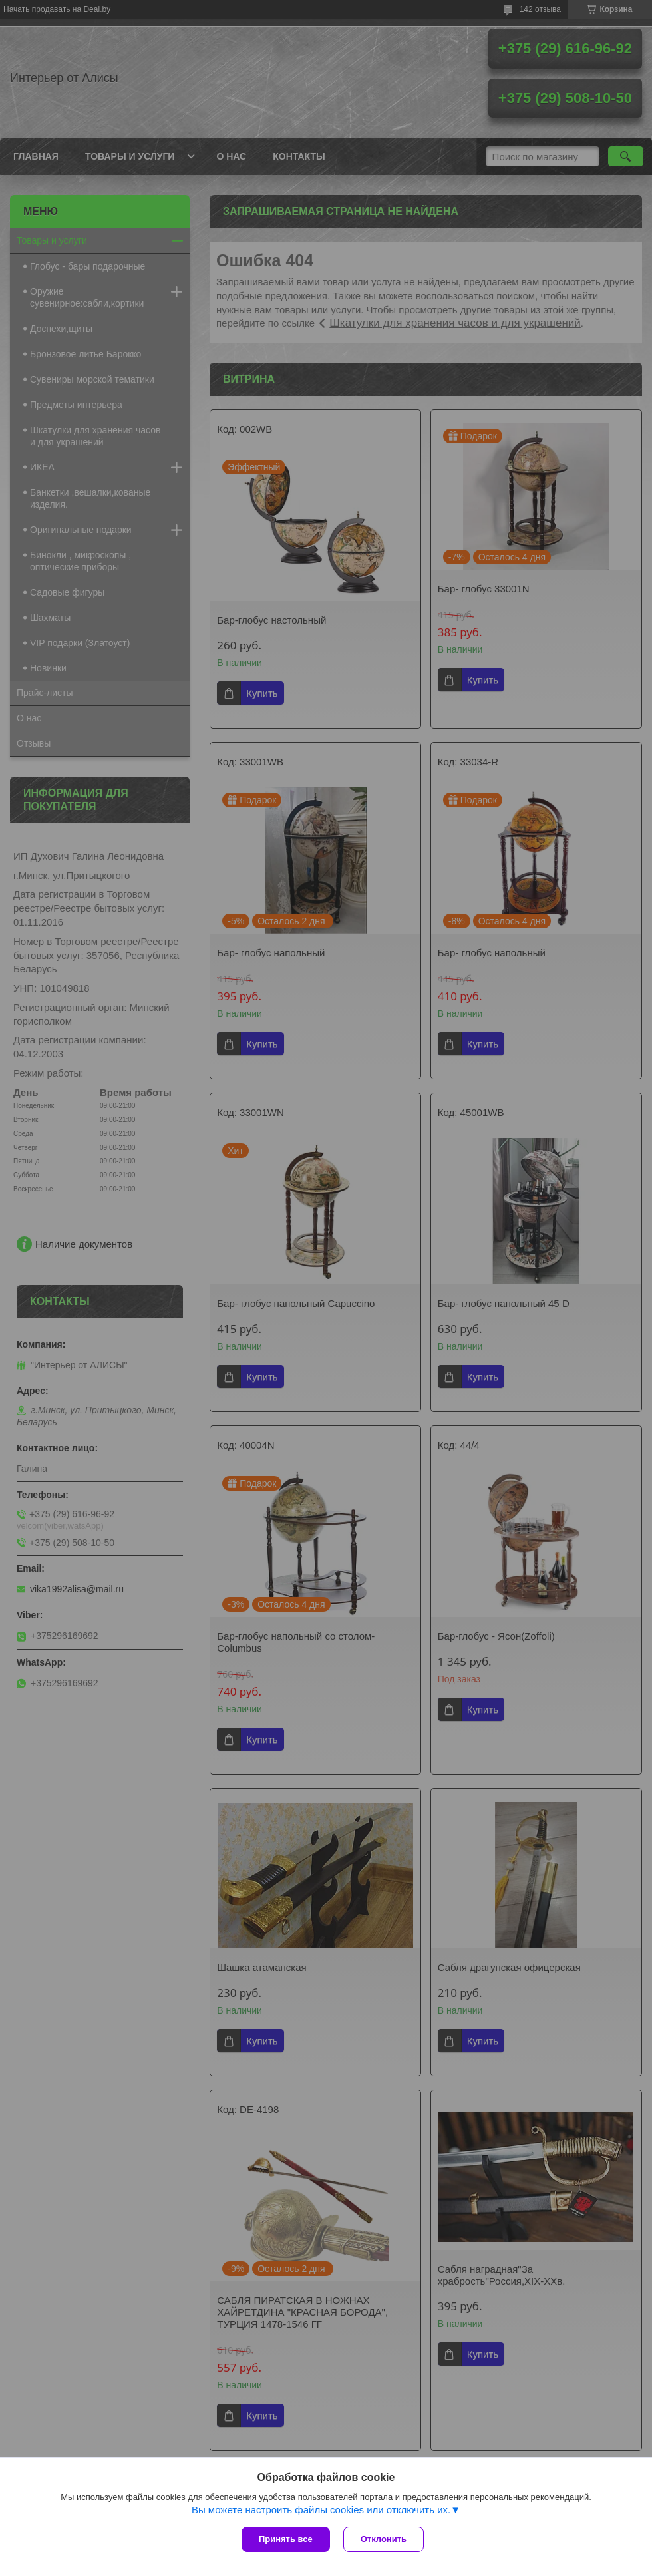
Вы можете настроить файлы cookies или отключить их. (321, 2509)
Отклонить (384, 2539)
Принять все (286, 2539)
